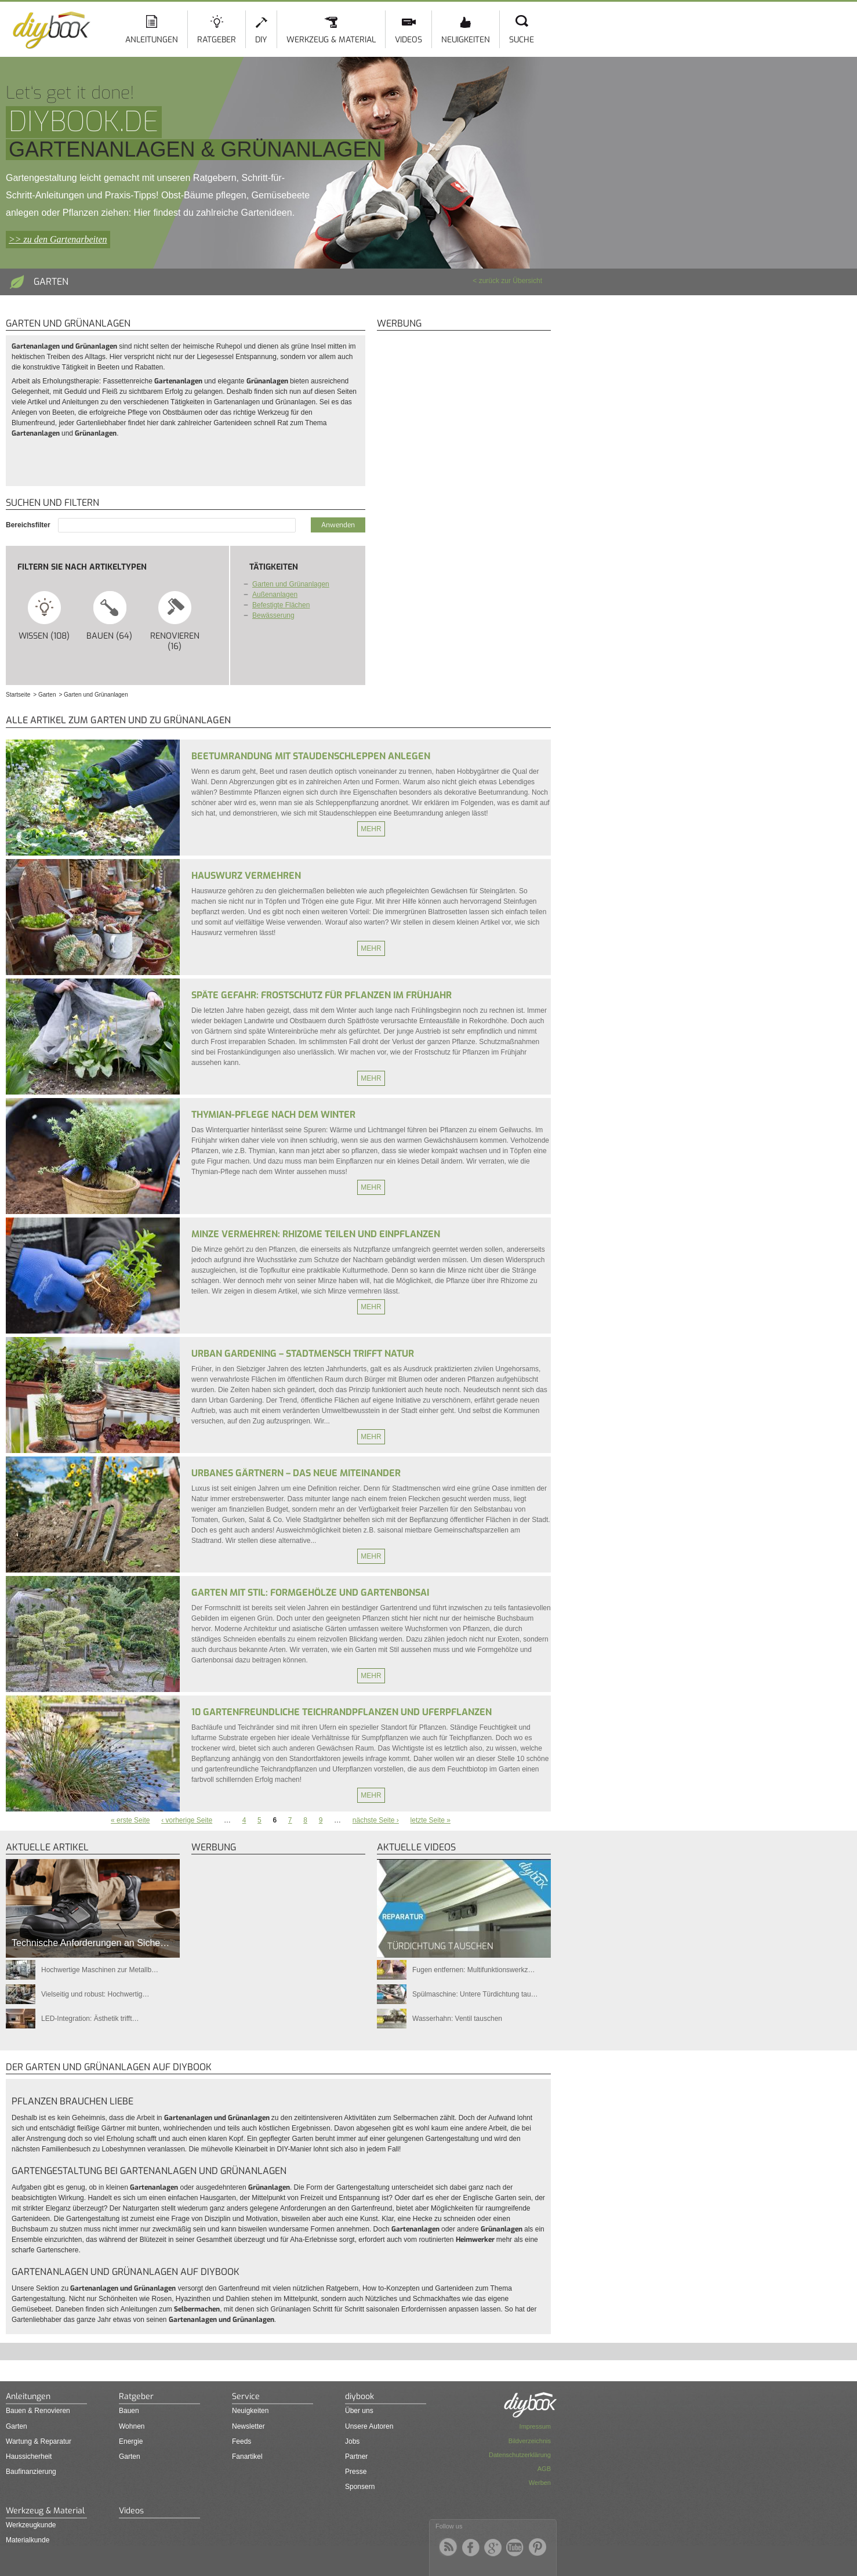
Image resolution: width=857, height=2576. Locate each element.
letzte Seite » (431, 1820)
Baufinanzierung (31, 2472)
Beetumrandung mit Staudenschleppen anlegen (310, 756)
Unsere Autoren (369, 2426)
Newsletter (248, 2426)
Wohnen (131, 2426)
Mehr (371, 829)
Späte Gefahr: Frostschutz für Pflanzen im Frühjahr (321, 995)
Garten (16, 2426)
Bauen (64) (110, 615)
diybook (359, 2396)
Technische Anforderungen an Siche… (90, 1943)
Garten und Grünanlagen (290, 584)
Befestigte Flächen (281, 605)
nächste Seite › (376, 1820)
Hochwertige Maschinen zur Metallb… (99, 1970)
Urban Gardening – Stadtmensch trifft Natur (302, 1353)
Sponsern (360, 2487)
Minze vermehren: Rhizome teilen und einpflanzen (315, 1234)
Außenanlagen (274, 594)
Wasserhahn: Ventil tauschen (457, 2019)
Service (246, 2396)
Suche (521, 39)
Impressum (535, 2426)
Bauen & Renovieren (38, 2411)
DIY (261, 39)
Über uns (359, 2411)
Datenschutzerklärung (520, 2454)
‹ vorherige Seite (186, 1820)
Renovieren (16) (175, 620)
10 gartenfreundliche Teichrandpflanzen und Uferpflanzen (341, 1712)
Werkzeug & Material (331, 39)
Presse (355, 2472)
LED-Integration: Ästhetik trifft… (90, 2019)
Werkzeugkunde (31, 2525)
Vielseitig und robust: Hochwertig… (95, 1994)
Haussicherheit (29, 2456)
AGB (544, 2468)
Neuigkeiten (465, 39)
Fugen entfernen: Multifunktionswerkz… (473, 1970)
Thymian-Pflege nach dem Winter (273, 1114)
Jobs (352, 2441)
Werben (540, 2482)
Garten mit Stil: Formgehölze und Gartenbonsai (310, 1592)
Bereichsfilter (29, 525)
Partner (356, 2456)
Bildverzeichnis (530, 2440)
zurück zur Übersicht (510, 281)
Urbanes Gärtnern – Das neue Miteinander (296, 1473)
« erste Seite (130, 1820)
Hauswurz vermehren (246, 875)
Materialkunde (27, 2540)
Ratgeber (216, 39)
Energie (131, 2441)
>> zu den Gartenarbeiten (58, 239)
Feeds (241, 2441)
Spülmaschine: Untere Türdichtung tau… (475, 1994)
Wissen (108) (44, 615)
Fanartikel (247, 2456)
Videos (408, 39)
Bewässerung (273, 615)
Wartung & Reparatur (38, 2441)
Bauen (129, 2411)
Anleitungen (151, 39)
